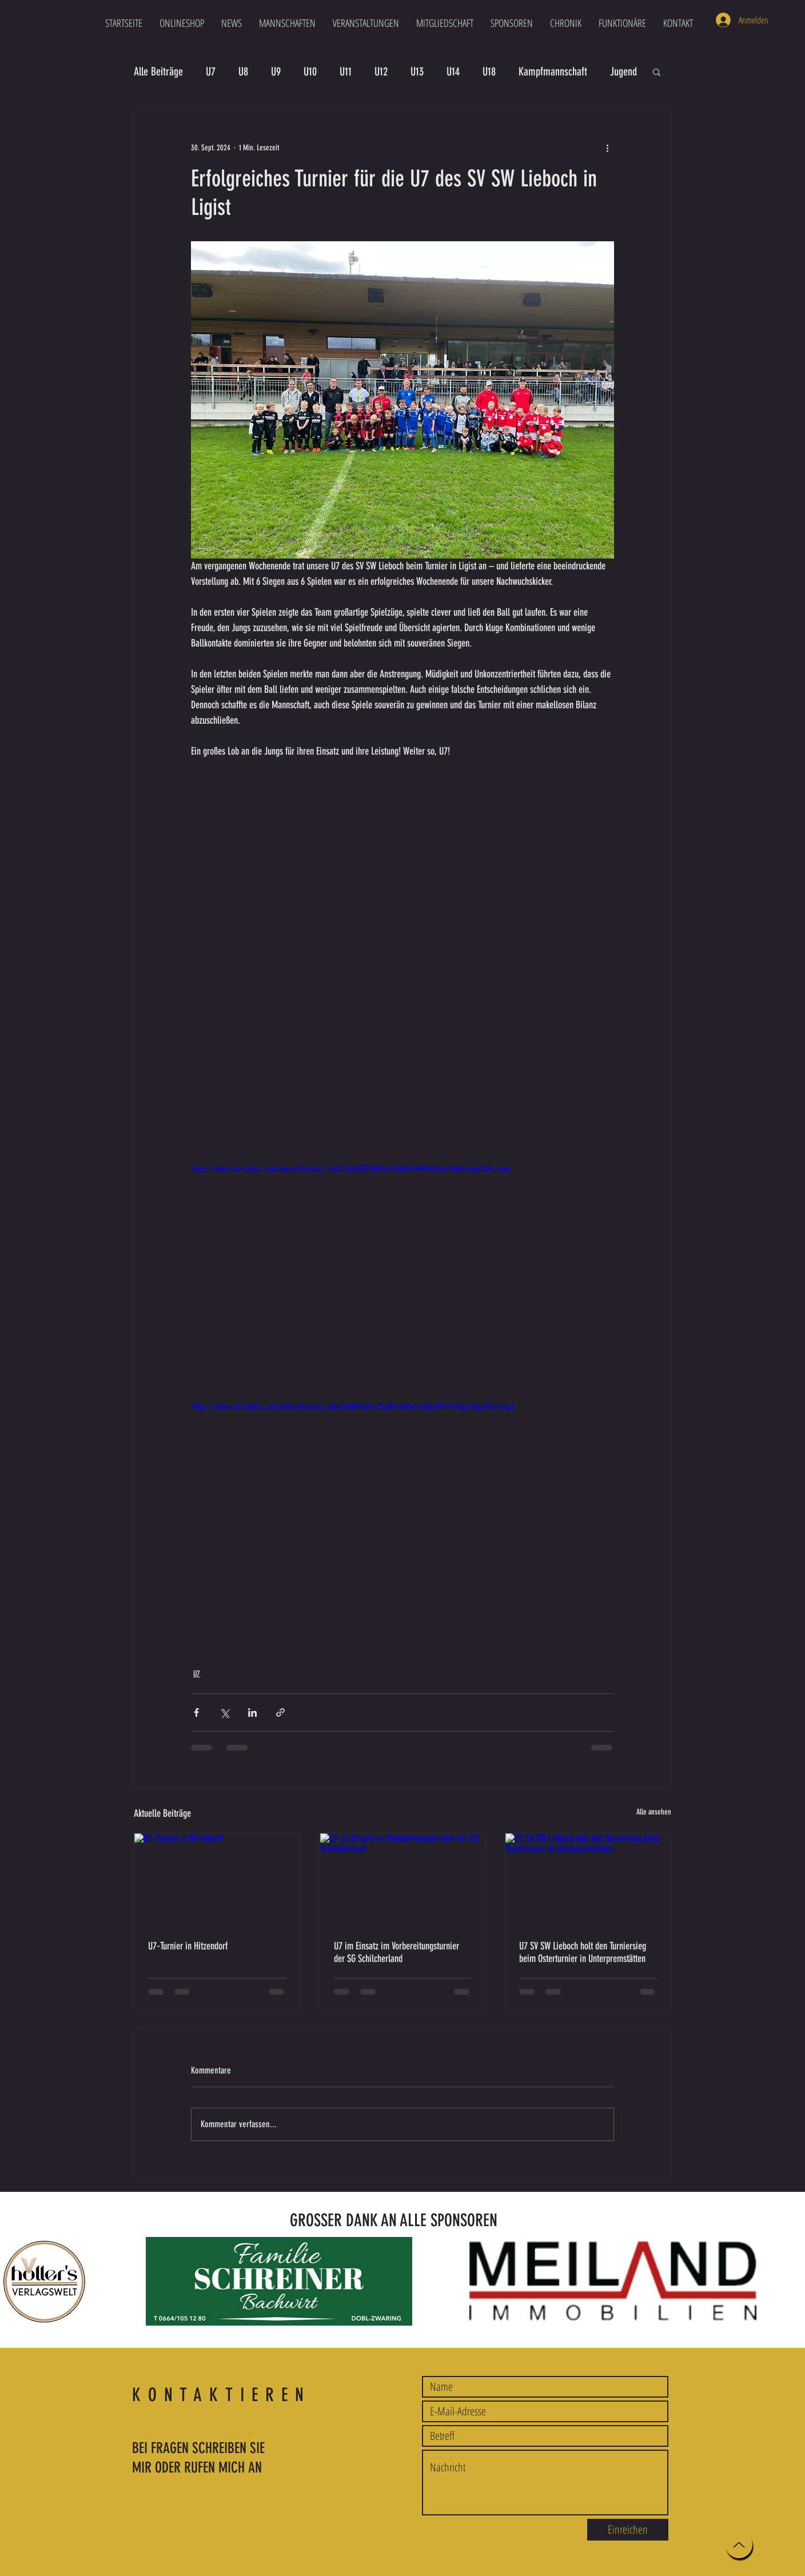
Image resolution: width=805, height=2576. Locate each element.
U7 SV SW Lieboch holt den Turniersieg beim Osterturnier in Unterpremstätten (582, 1952)
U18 (489, 71)
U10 (310, 71)
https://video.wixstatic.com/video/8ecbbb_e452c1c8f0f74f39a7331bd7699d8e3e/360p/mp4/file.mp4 (351, 1168)
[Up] (739, 2544)
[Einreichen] (627, 2530)
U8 (243, 71)
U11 (346, 71)
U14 (453, 71)
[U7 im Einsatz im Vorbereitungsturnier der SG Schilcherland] (402, 1879)
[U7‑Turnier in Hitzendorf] (217, 1879)
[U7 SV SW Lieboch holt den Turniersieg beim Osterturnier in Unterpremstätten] (588, 1879)
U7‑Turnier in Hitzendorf (188, 1946)
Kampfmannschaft (553, 71)
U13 (417, 71)
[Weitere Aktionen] (607, 147)
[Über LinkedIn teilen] (252, 1712)
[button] (287, 23)
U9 (276, 71)
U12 (381, 71)
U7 (211, 71)
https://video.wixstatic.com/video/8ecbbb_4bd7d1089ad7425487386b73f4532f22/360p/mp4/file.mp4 (353, 1406)
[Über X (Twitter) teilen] (224, 1712)
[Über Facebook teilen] (196, 1712)
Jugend (623, 71)
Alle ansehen (653, 1812)
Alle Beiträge (158, 71)
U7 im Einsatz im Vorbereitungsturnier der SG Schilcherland (396, 1952)
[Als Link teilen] (280, 1712)
